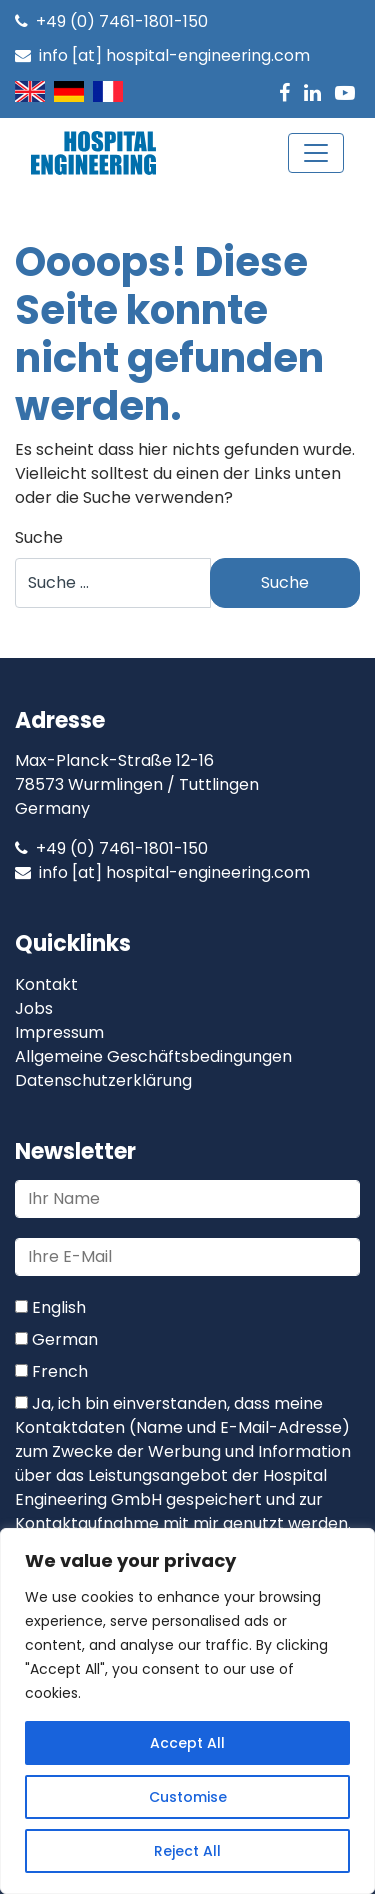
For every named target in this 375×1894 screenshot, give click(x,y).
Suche (39, 537)
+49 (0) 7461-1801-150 (111, 21)
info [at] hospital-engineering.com (162, 55)
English (50, 1307)
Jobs (34, 1008)
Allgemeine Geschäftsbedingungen (153, 1056)
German (56, 1339)
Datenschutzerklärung (103, 1080)
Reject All (187, 1851)
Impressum (59, 1032)
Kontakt (46, 984)
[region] (187, 1711)
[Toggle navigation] (316, 153)
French (51, 1371)
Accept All (187, 1743)
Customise (188, 1797)
